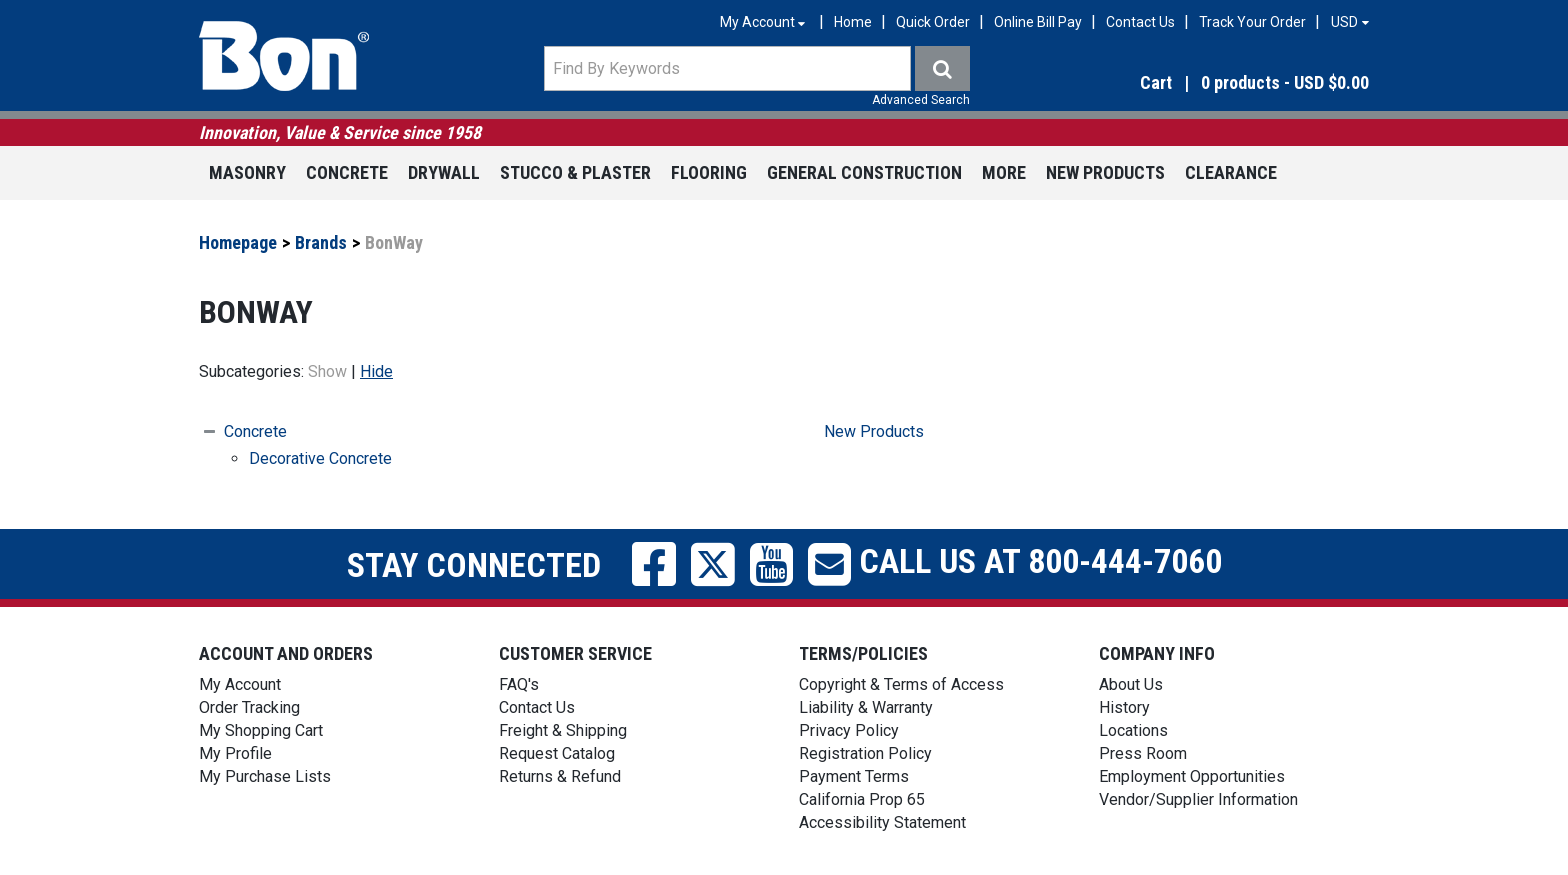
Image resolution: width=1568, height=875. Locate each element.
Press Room (1143, 753)
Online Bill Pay (1038, 22)
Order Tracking (249, 707)
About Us (1131, 684)
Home (853, 22)
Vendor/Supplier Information (1198, 799)
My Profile (235, 753)
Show (327, 371)
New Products (1105, 172)
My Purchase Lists (265, 776)
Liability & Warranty (866, 707)
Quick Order (933, 22)
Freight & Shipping (563, 730)
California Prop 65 (862, 799)
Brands (321, 242)
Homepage (238, 242)
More (1004, 172)
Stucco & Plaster (575, 172)
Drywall (444, 172)
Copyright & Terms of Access (901, 684)
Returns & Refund (560, 776)
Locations (1133, 730)
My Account (240, 684)
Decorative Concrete (320, 458)
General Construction (864, 172)
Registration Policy (865, 753)
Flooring (709, 172)
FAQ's (519, 684)
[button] (1193, 83)
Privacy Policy (849, 730)
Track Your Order (1252, 22)
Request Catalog (557, 753)
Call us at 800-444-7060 (1036, 561)
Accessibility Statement (882, 822)
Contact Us (1140, 22)
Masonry (247, 172)
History (1124, 707)
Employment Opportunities (1192, 776)
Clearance (1231, 172)
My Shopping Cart (261, 730)
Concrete (347, 172)
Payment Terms (854, 776)
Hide (376, 371)
